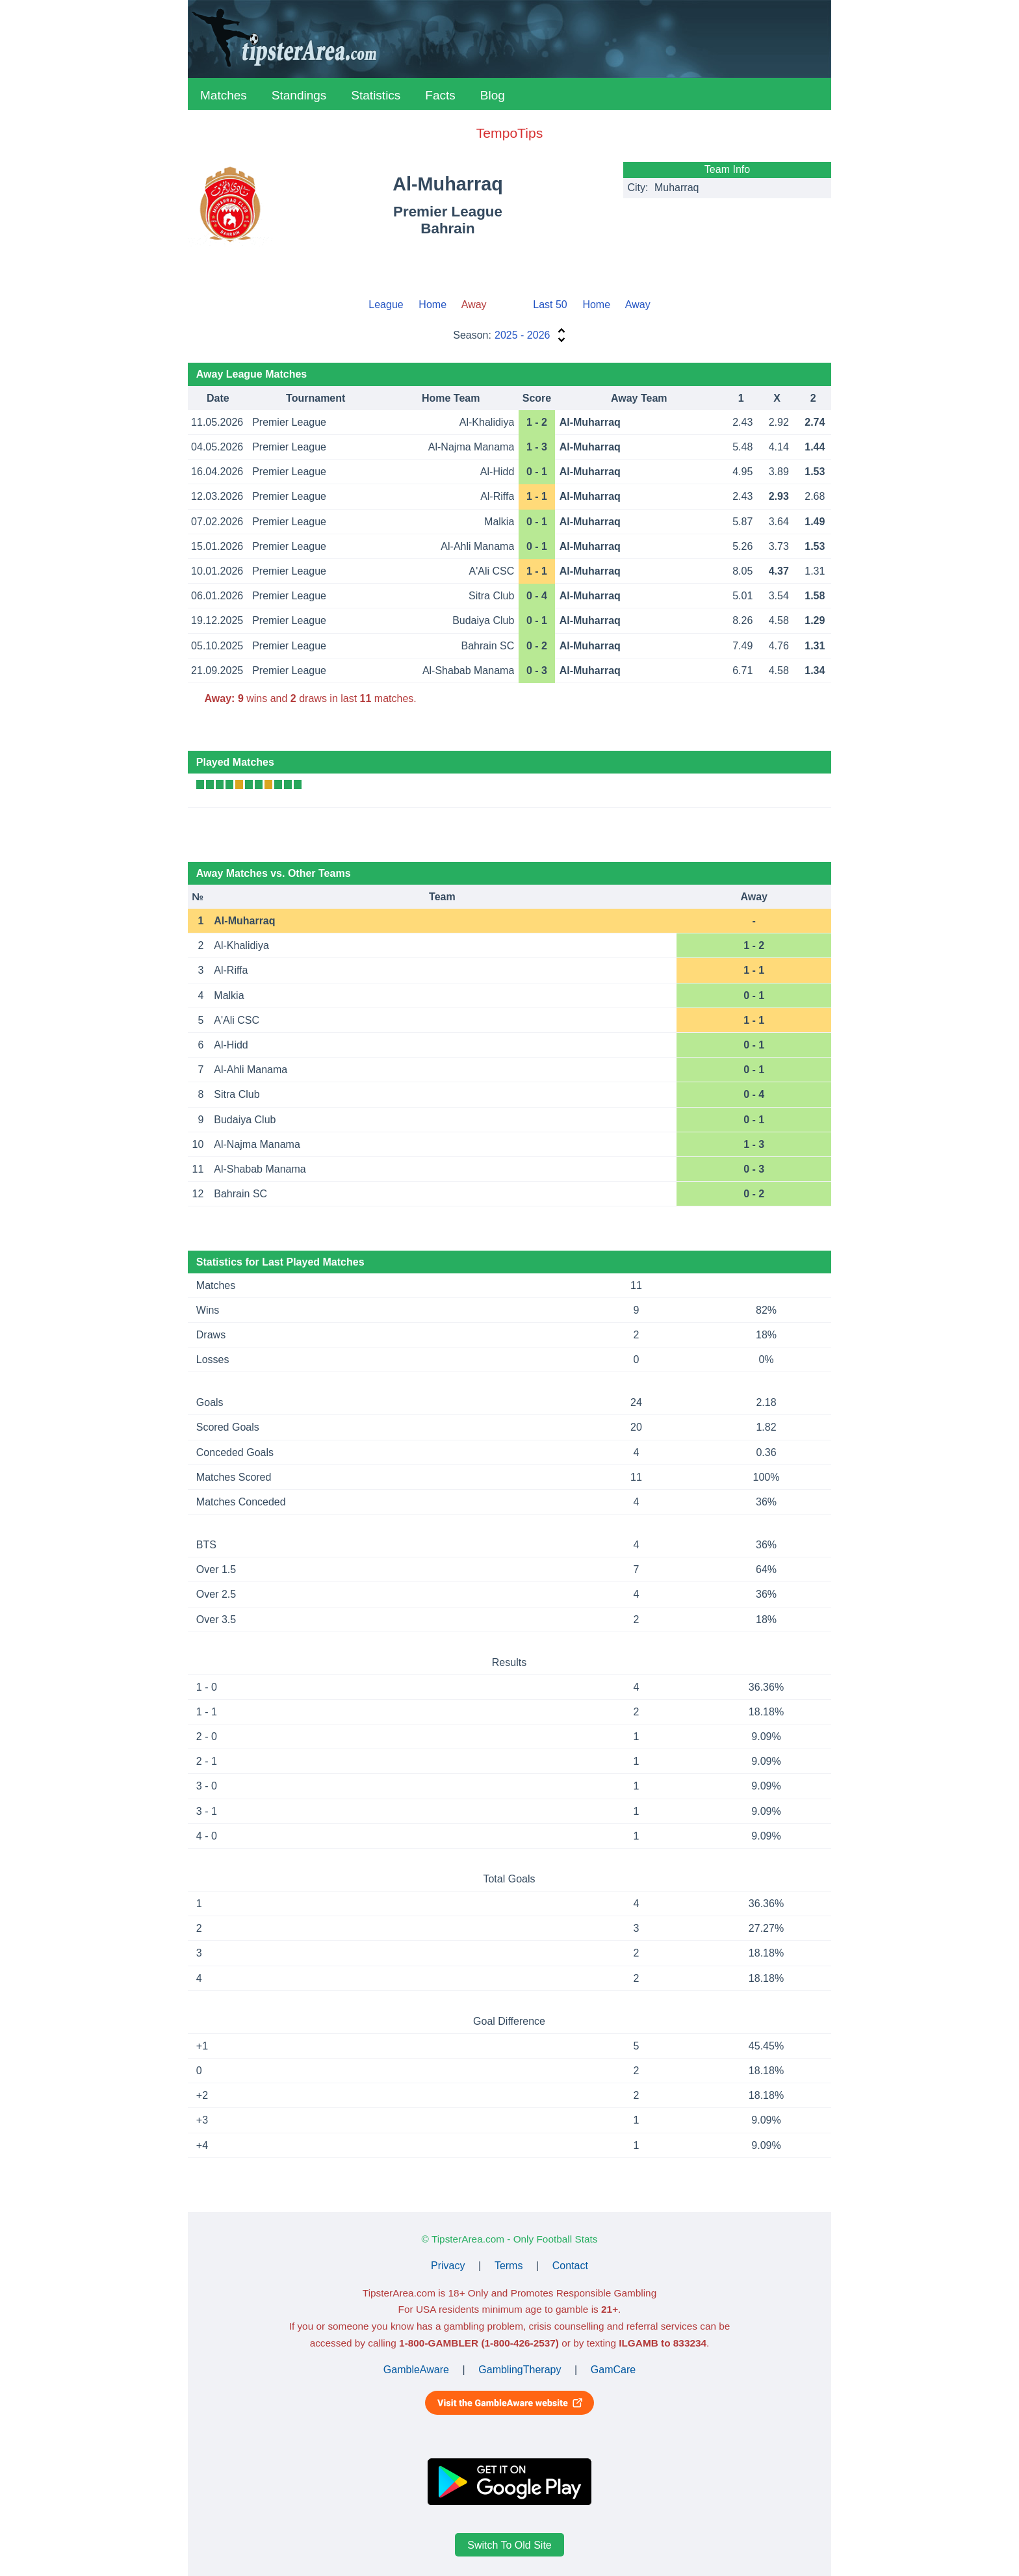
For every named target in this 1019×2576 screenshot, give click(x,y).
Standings (299, 95)
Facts (440, 95)
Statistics (375, 95)
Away (638, 304)
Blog (492, 95)
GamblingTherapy (519, 2369)
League (385, 304)
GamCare (613, 2369)
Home (432, 304)
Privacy (448, 2265)
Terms (509, 2265)
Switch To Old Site (509, 2544)
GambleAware (416, 2369)
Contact (570, 2265)
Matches (223, 95)
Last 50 (550, 304)
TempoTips (509, 132)
